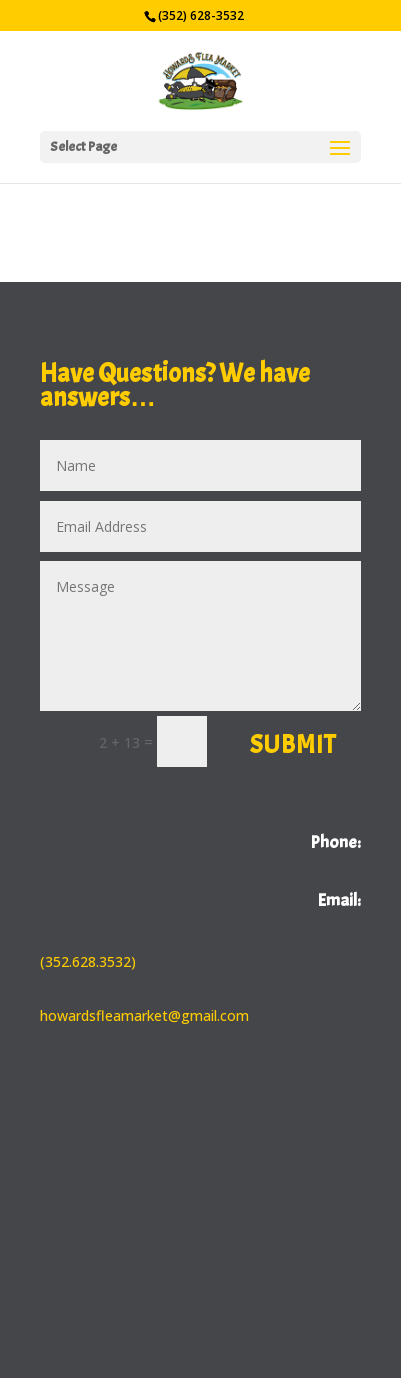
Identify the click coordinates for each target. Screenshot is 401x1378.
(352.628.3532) (88, 961)
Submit (293, 745)
